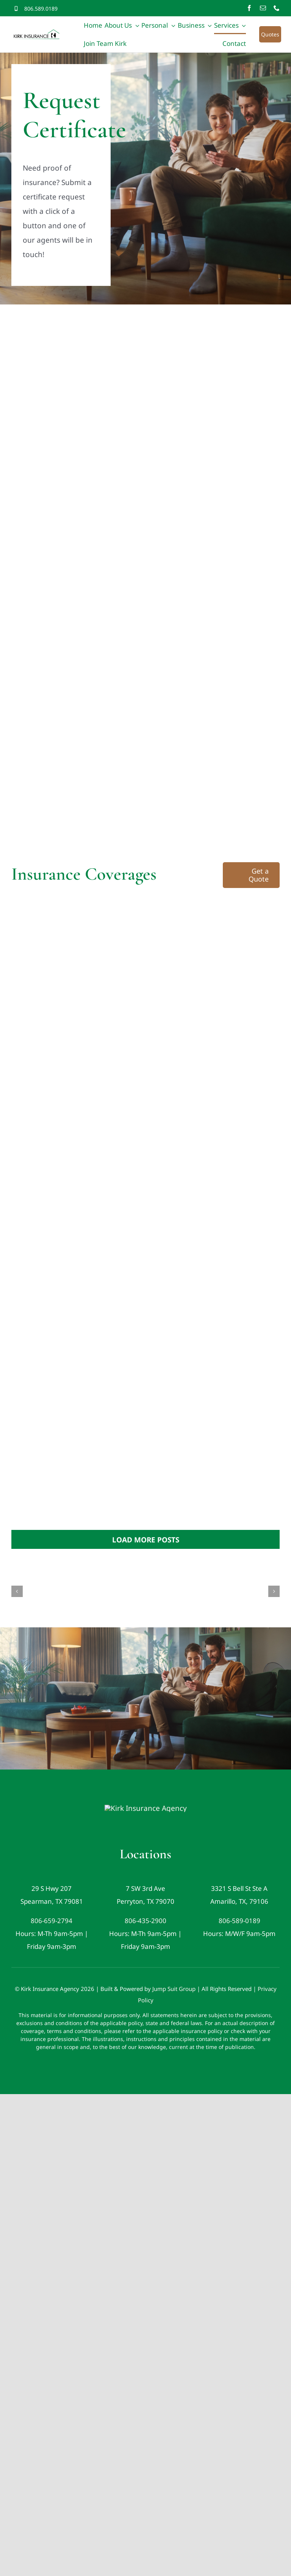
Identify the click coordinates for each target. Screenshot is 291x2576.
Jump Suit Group (174, 2014)
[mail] (263, 8)
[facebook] (249, 8)
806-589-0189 (239, 1946)
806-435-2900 (145, 1946)
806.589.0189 (41, 8)
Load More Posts (145, 1540)
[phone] (277, 8)
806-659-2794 (51, 1946)
